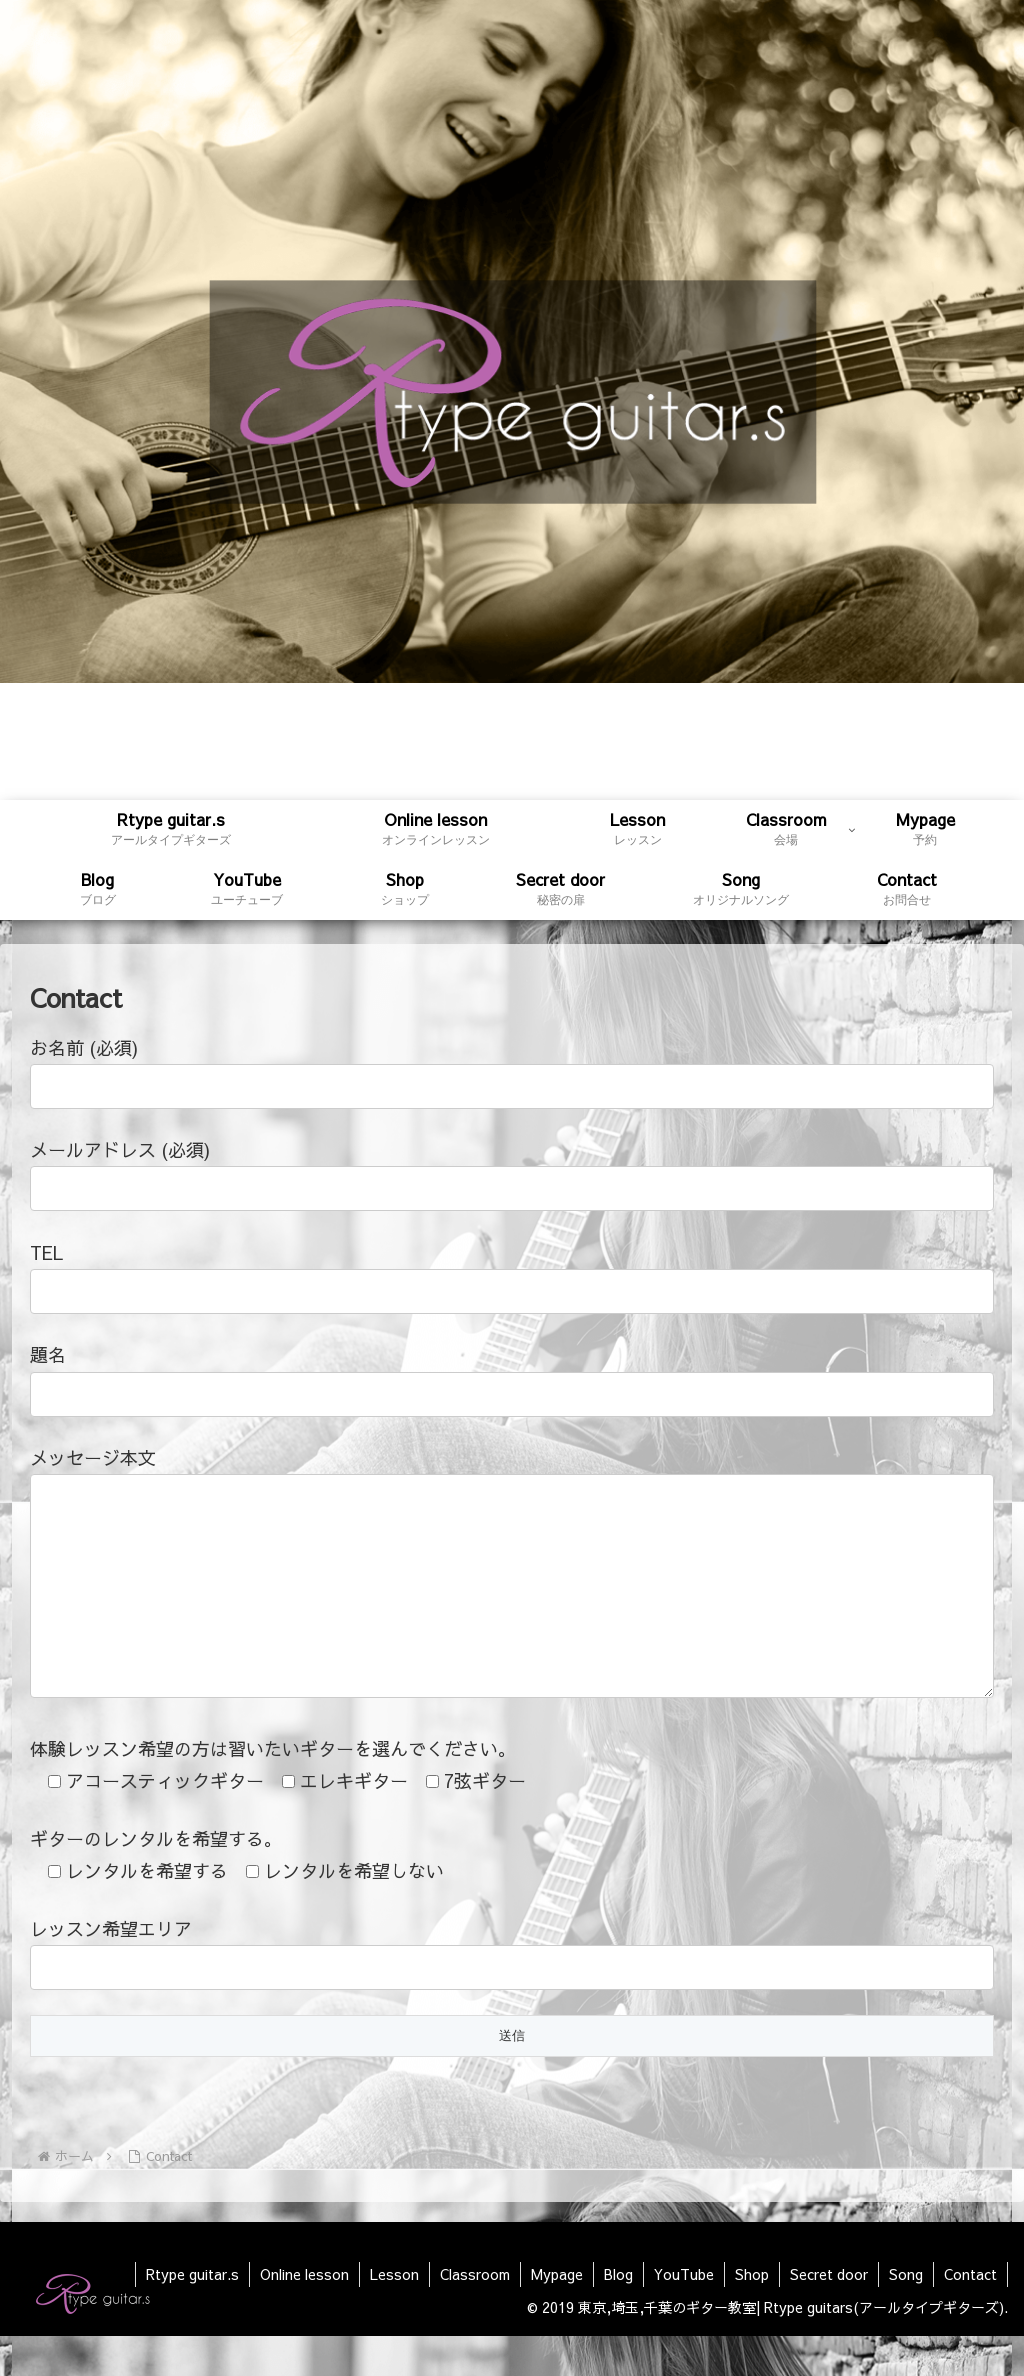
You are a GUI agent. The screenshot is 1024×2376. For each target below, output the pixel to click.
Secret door (829, 2314)
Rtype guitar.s (192, 2314)
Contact (970, 2314)
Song (906, 2314)
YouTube (684, 2314)
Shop (752, 2314)
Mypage (557, 2314)
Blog (618, 2314)
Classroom (475, 2314)
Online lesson (304, 2314)
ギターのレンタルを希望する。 (156, 1878)
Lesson (394, 2314)
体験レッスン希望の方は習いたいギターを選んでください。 (273, 1788)
